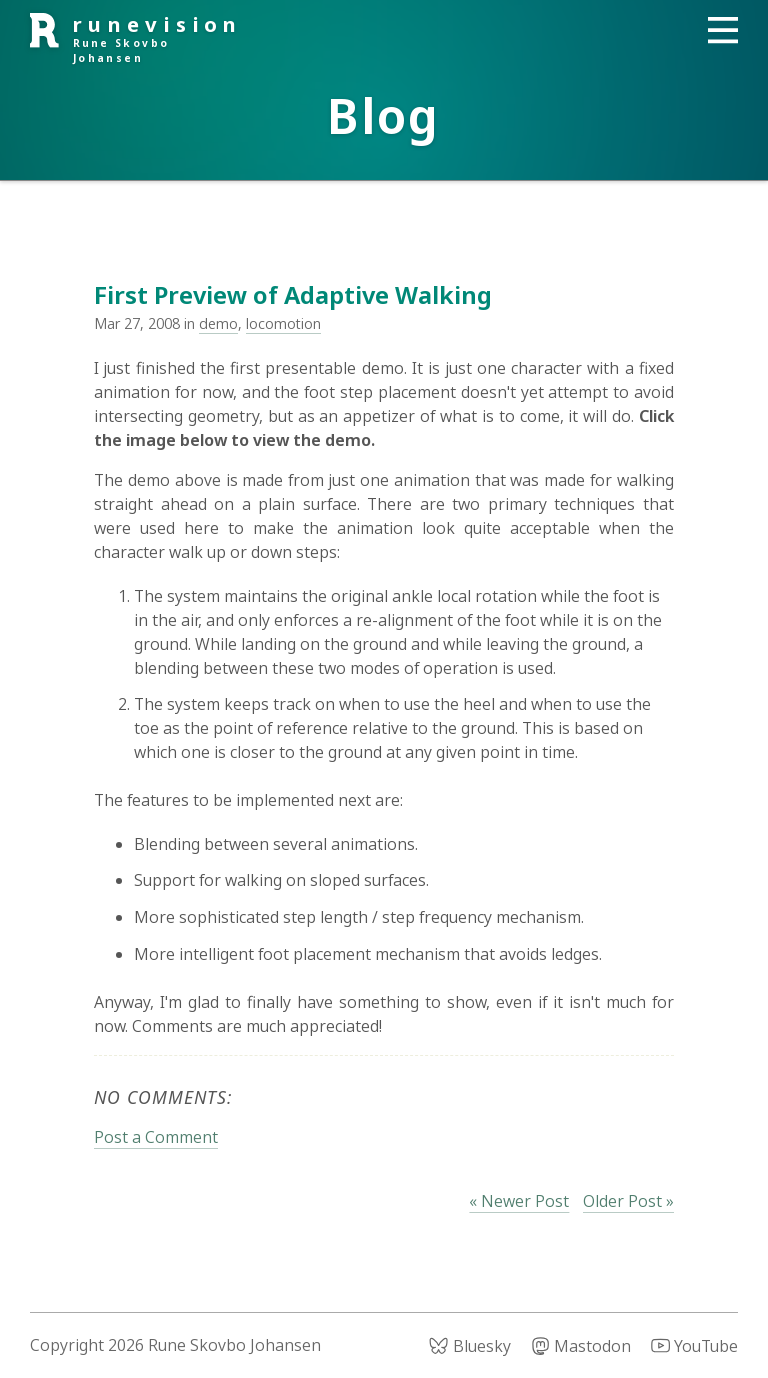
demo (218, 323)
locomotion (283, 323)
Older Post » (628, 1201)
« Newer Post (519, 1201)
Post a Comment (156, 1137)
